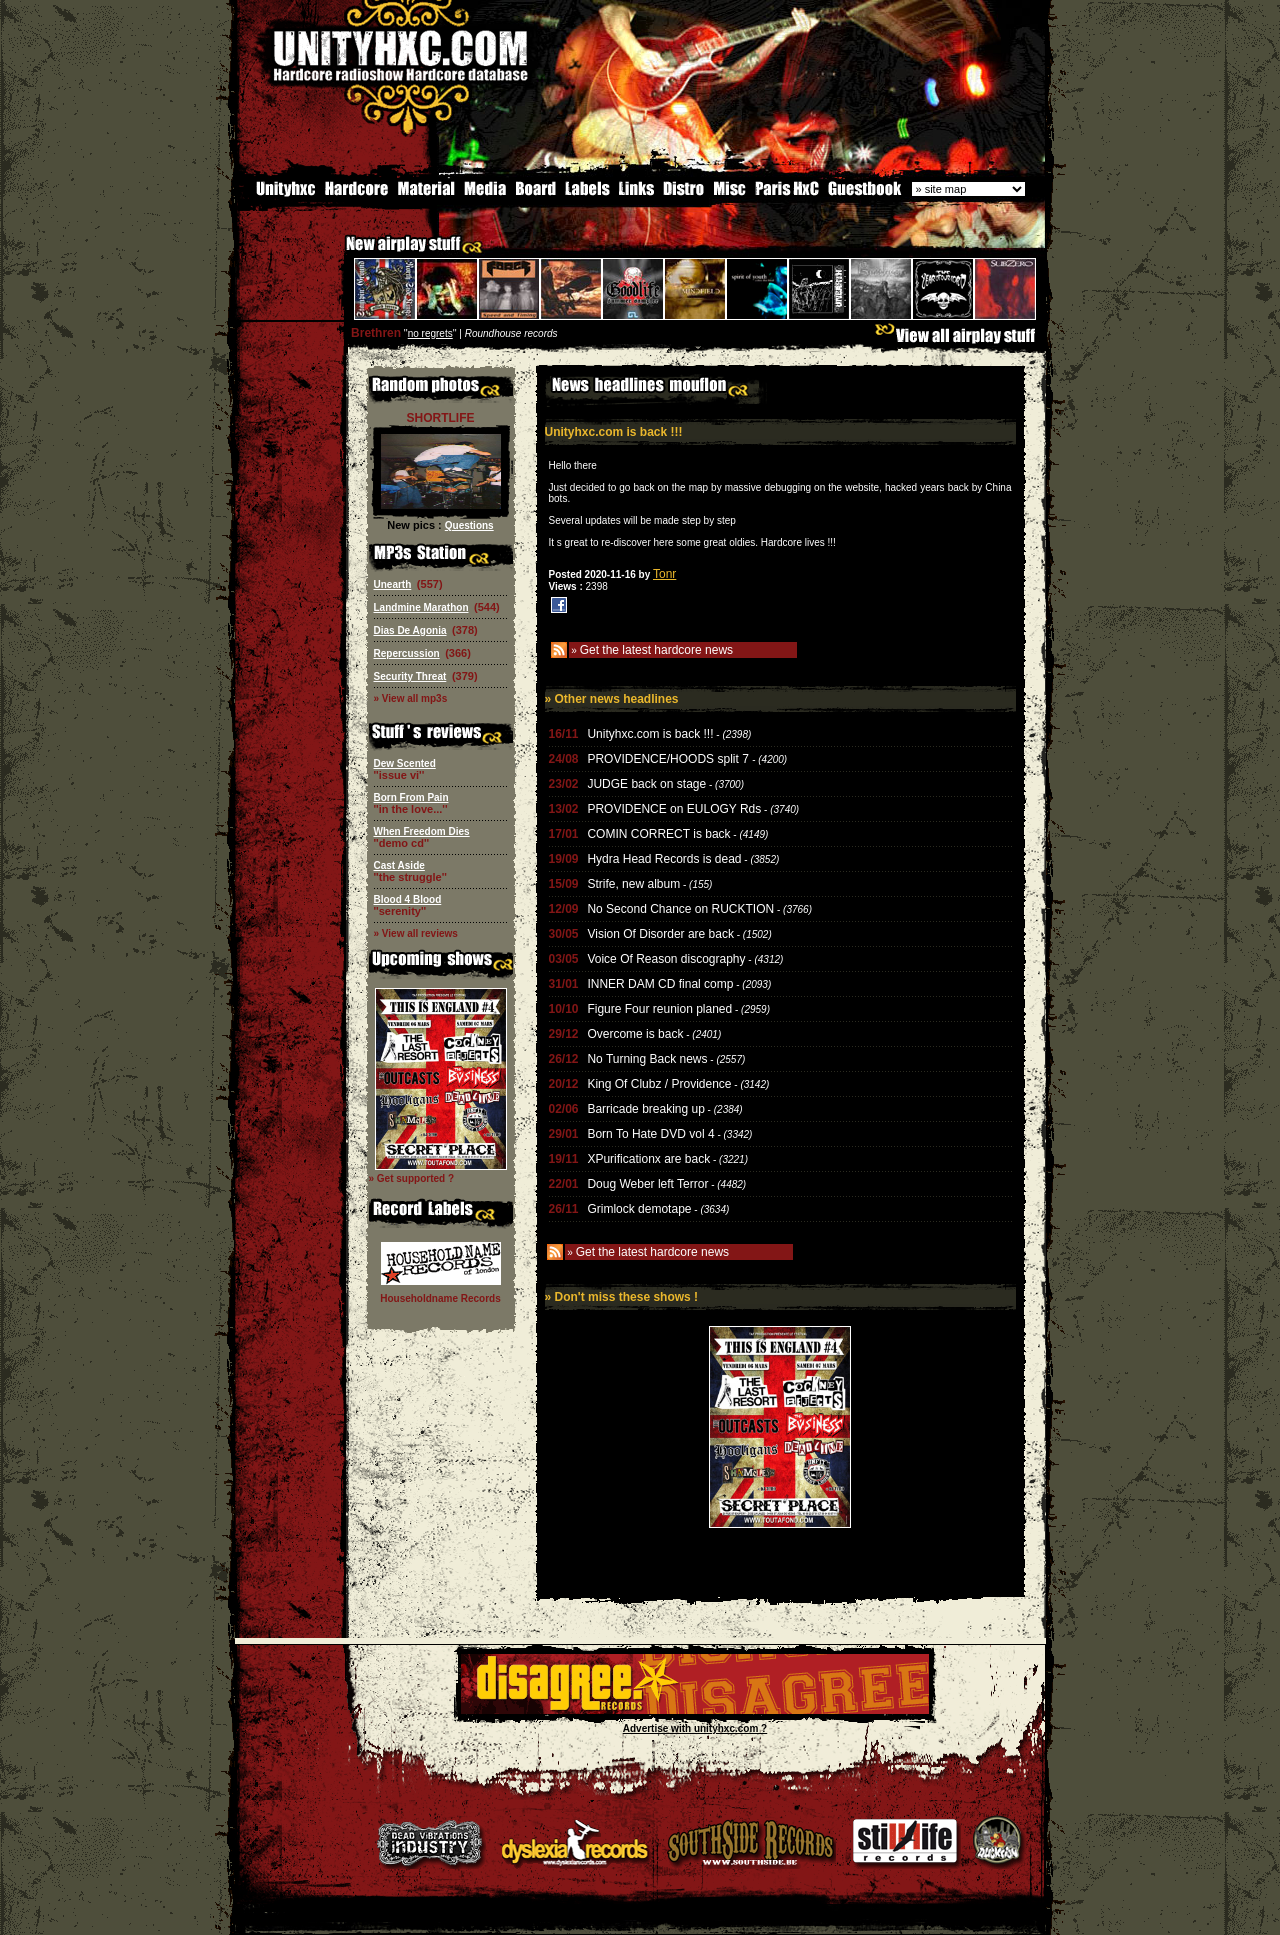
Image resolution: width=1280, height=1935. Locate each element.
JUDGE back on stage (646, 782)
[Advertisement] (780, 1580)
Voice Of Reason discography (666, 957)
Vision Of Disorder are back (660, 932)
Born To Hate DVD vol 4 (650, 1132)
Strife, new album (633, 882)
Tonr (664, 572)
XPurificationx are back (648, 1157)
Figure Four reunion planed (659, 1007)
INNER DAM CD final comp (660, 982)
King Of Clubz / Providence (659, 1082)
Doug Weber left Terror (647, 1182)
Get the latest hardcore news (656, 648)
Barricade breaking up (645, 1107)
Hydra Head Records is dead (664, 857)
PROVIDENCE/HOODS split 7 (669, 757)
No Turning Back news (647, 1057)
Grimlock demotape (639, 1207)
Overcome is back (635, 1032)
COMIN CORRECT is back (658, 832)
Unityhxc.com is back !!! (650, 732)
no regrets (430, 331)
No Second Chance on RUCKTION (680, 907)
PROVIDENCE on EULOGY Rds (674, 807)
